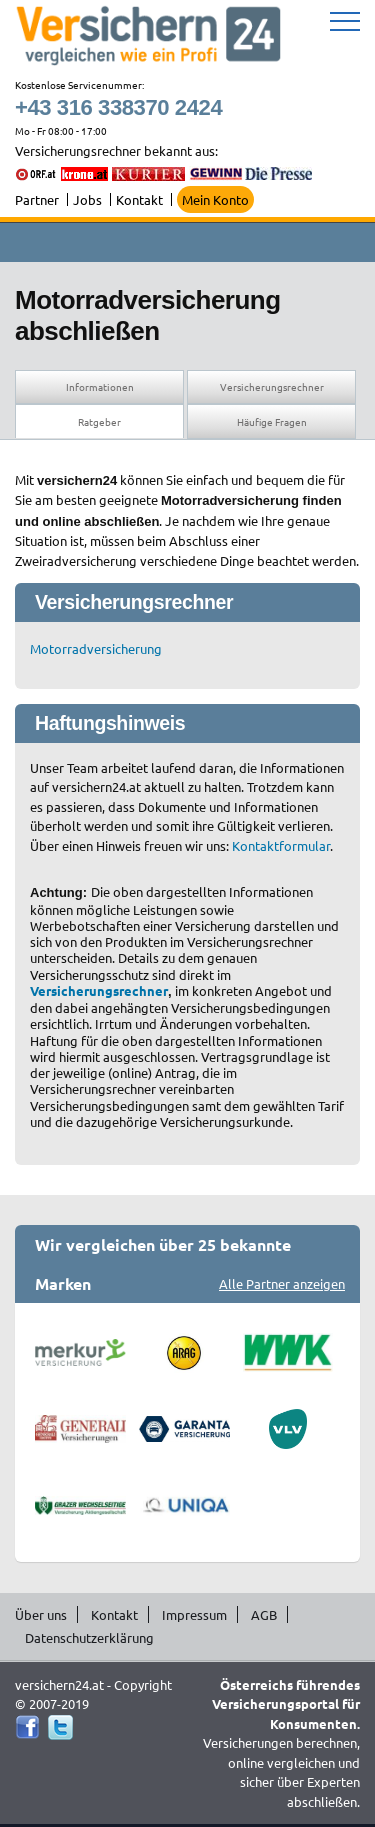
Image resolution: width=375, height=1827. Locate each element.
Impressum (194, 1614)
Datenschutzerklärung (89, 1637)
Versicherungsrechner (272, 386)
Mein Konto (215, 199)
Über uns (41, 1614)
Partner (37, 199)
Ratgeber (99, 421)
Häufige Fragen (272, 421)
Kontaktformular (281, 845)
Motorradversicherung (96, 648)
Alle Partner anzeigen (282, 1283)
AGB (264, 1614)
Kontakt (139, 199)
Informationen (100, 386)
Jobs (87, 199)
